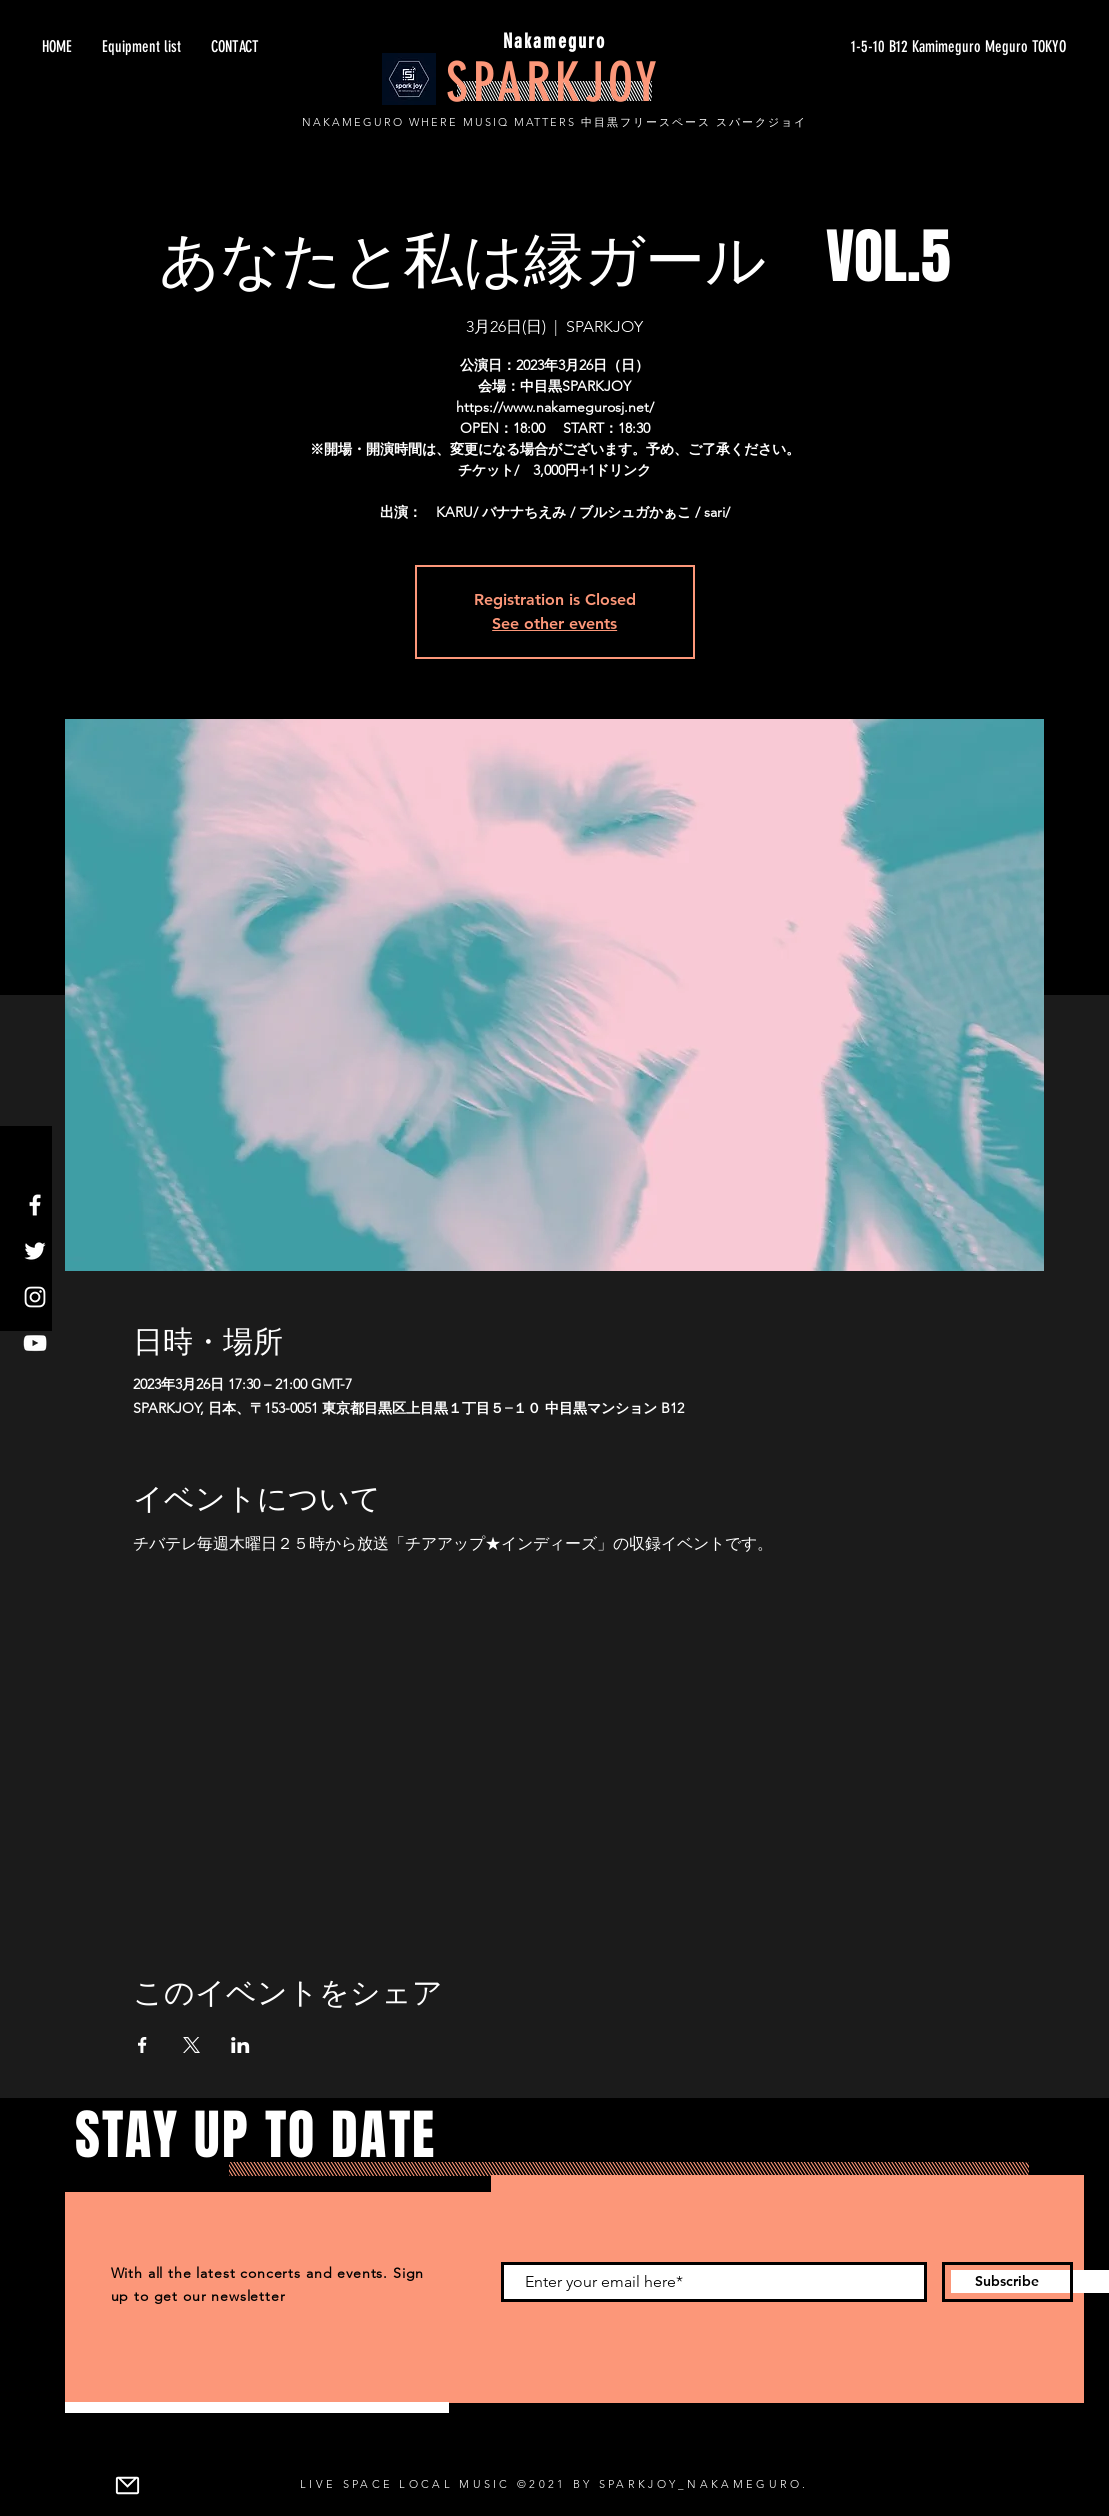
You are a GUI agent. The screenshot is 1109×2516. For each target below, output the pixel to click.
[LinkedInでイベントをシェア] (240, 2045)
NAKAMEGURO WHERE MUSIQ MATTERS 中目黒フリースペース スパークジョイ (554, 122)
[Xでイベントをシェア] (191, 2045)
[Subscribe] (1007, 2282)
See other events (554, 623)
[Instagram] (35, 1297)
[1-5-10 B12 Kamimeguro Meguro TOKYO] (877, 47)
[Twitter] (35, 1251)
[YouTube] (35, 1343)
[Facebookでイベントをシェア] (142, 2045)
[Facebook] (35, 1205)
